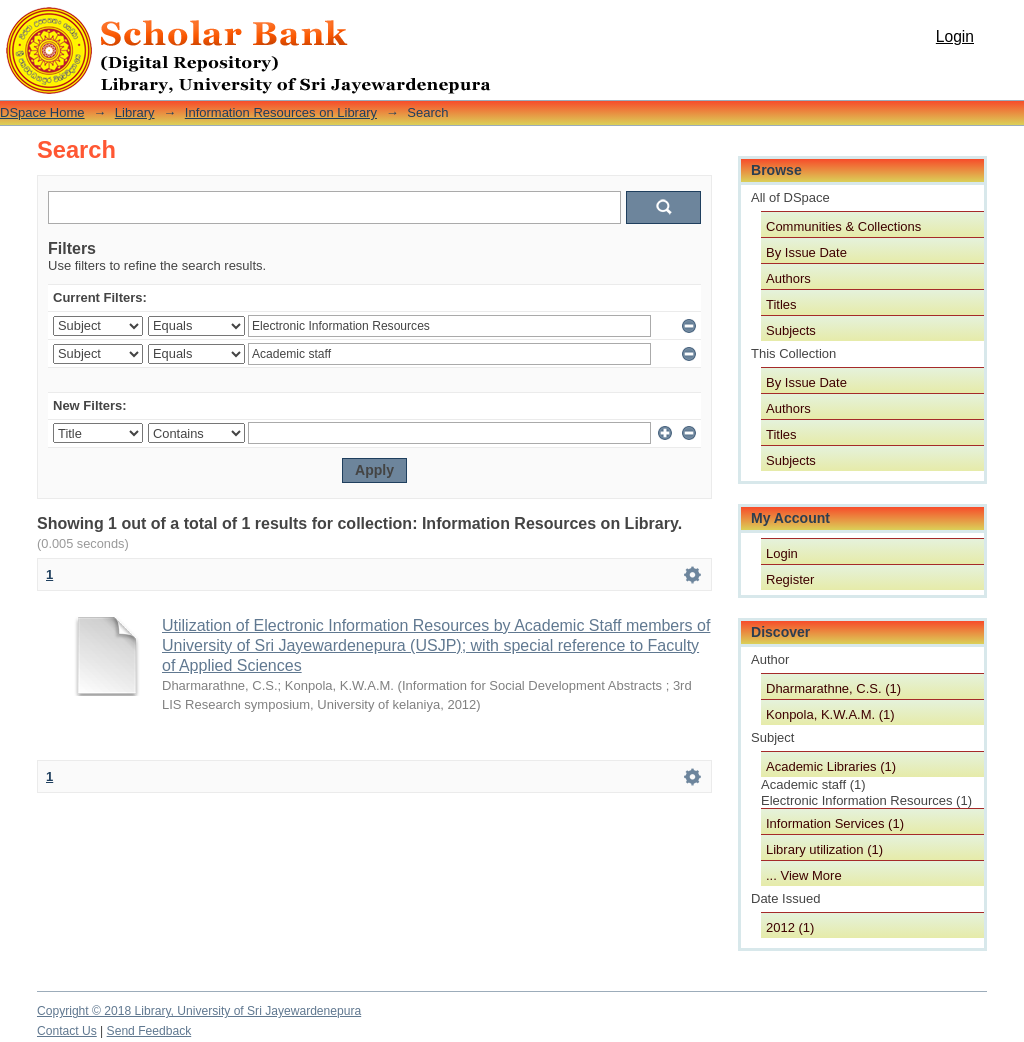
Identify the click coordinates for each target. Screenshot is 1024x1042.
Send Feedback (149, 1031)
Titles (781, 304)
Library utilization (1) (824, 849)
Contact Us (67, 1031)
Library (135, 112)
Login (955, 36)
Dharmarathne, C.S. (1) (833, 688)
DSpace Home (42, 112)
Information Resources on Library (281, 112)
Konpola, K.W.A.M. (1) (830, 714)
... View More (804, 875)
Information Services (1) (835, 823)
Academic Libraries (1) (831, 766)
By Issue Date (806, 252)
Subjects (791, 330)
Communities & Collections (843, 226)
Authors (788, 278)
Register (790, 579)
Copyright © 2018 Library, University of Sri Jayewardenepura (199, 1011)
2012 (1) (790, 927)
